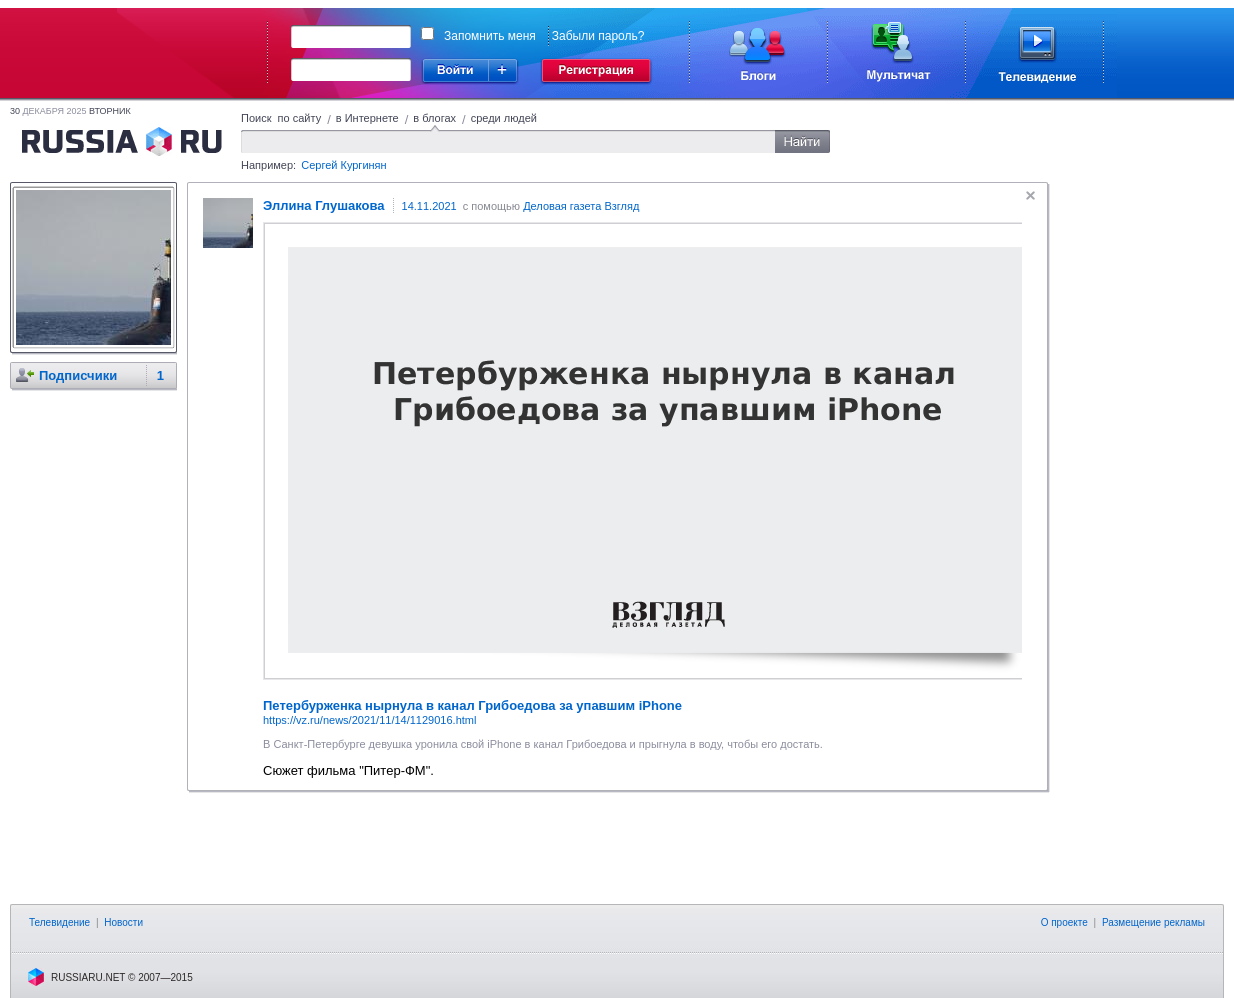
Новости (123, 922)
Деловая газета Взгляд (581, 206)
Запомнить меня (490, 36)
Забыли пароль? (598, 36)
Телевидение (59, 922)
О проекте (1064, 922)
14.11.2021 (429, 206)
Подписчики (78, 375)
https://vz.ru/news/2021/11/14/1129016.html (369, 720)
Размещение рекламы (1153, 922)
